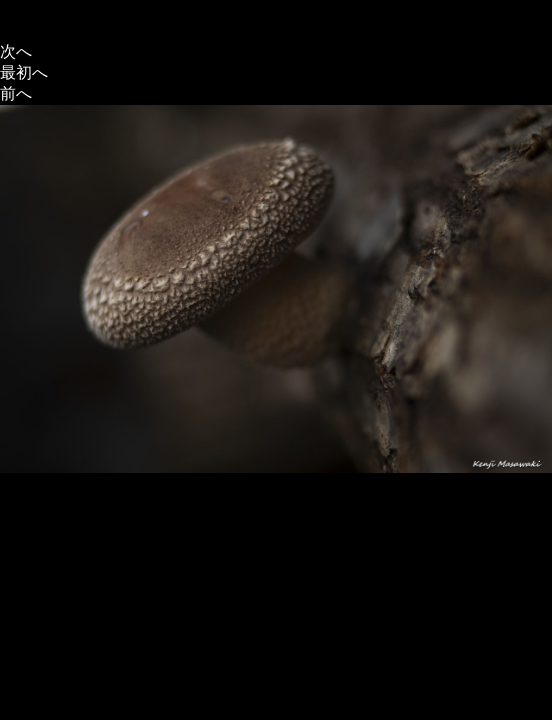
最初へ (24, 72)
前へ (16, 93)
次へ (16, 51)
